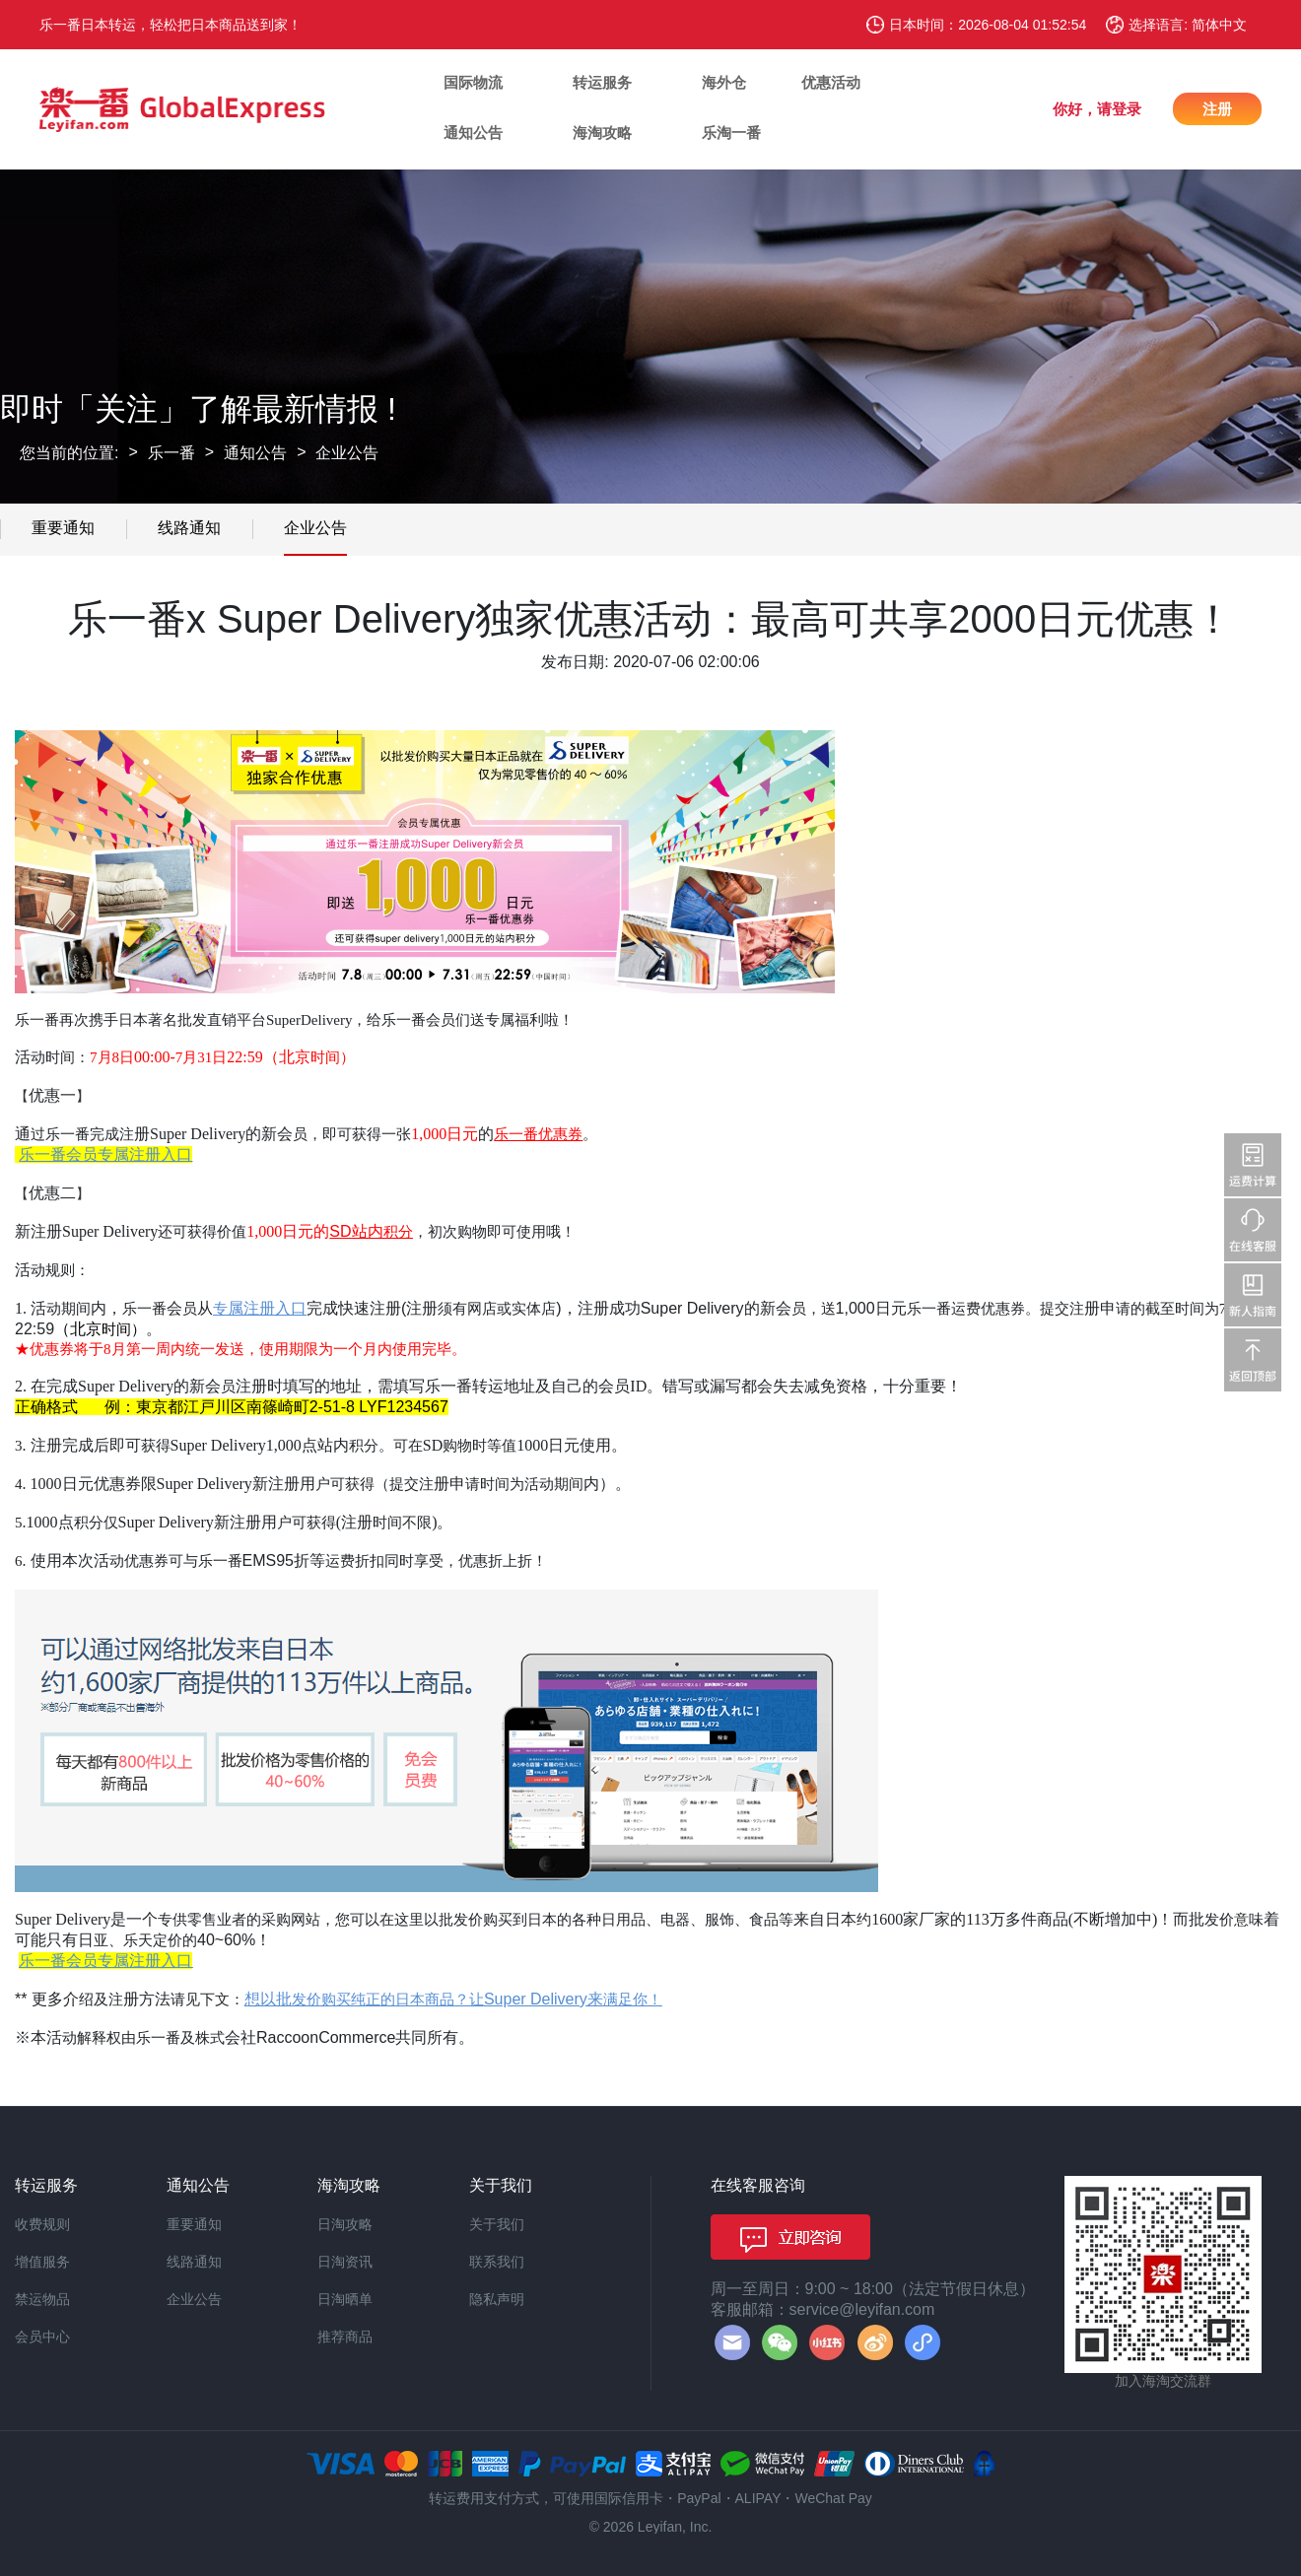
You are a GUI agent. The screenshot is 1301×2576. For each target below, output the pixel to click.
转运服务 (602, 82)
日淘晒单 (345, 2299)
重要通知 (63, 527)
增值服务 (42, 2262)
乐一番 (171, 452)
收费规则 (42, 2224)
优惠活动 (830, 82)
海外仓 (724, 82)
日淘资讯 (345, 2262)
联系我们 (496, 2262)
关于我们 (496, 2224)
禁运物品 (42, 2299)
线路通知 (189, 527)
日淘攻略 (345, 2224)
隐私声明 (496, 2299)
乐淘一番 (731, 132)
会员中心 (42, 2336)
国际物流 (473, 82)
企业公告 (346, 452)
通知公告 (473, 132)
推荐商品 (345, 2336)
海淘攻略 (602, 132)
